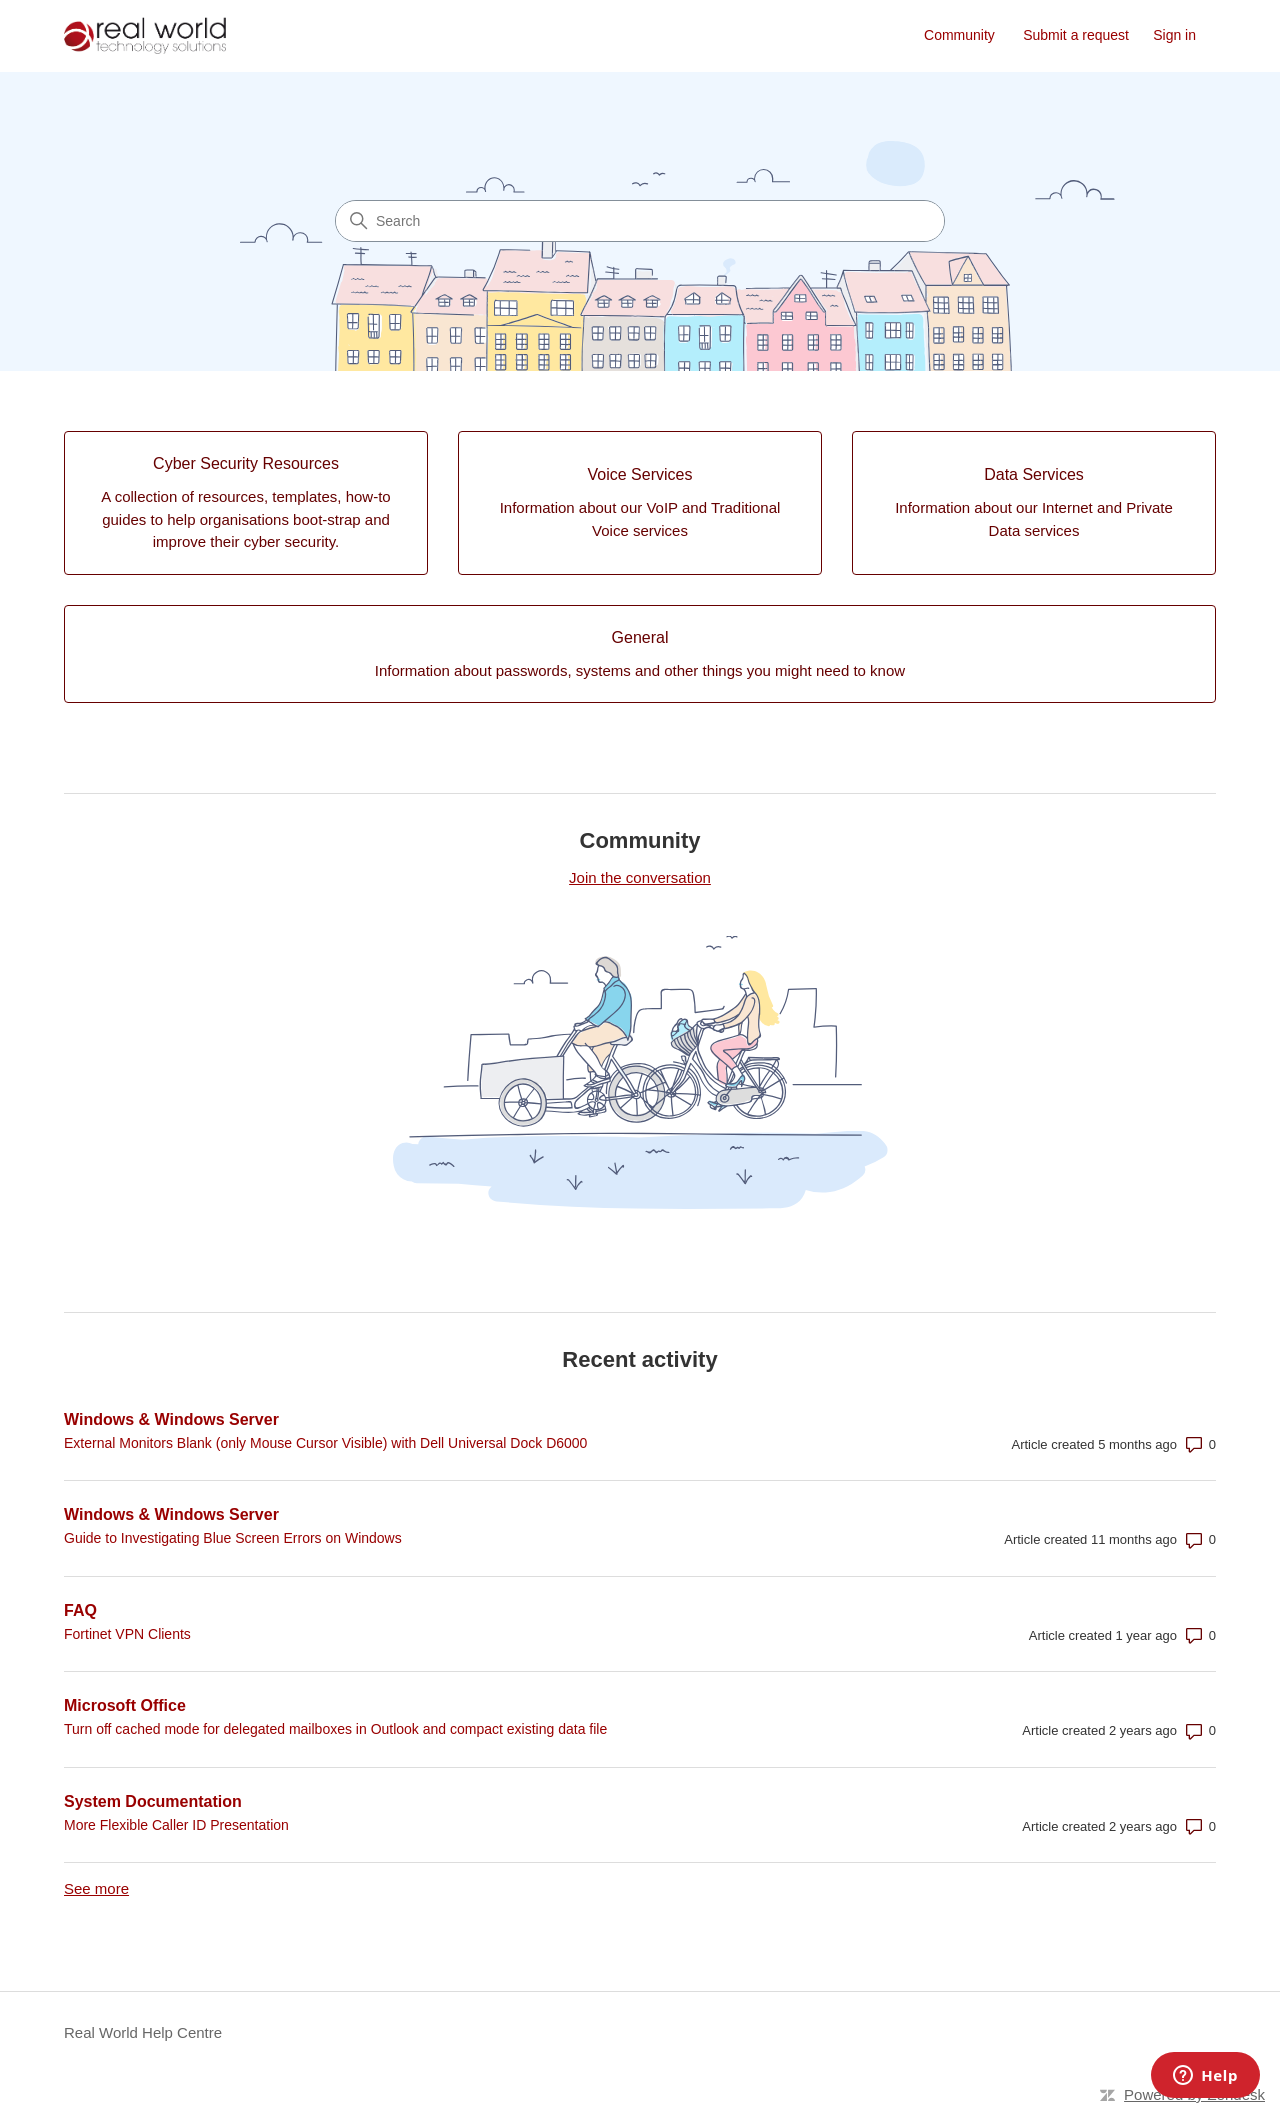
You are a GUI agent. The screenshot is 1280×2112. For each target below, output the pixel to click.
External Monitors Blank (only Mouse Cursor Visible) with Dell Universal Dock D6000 (325, 1443)
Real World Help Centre (143, 2032)
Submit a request (1076, 35)
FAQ (80, 1610)
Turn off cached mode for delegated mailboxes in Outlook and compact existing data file (335, 1729)
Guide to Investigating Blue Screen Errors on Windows (233, 1538)
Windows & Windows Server (171, 1419)
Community (959, 35)
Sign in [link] (1174, 35)
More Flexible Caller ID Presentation (176, 1825)
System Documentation (153, 1801)
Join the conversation (640, 877)
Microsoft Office (125, 1705)
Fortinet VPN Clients (127, 1634)
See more (96, 1888)
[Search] (640, 221)
